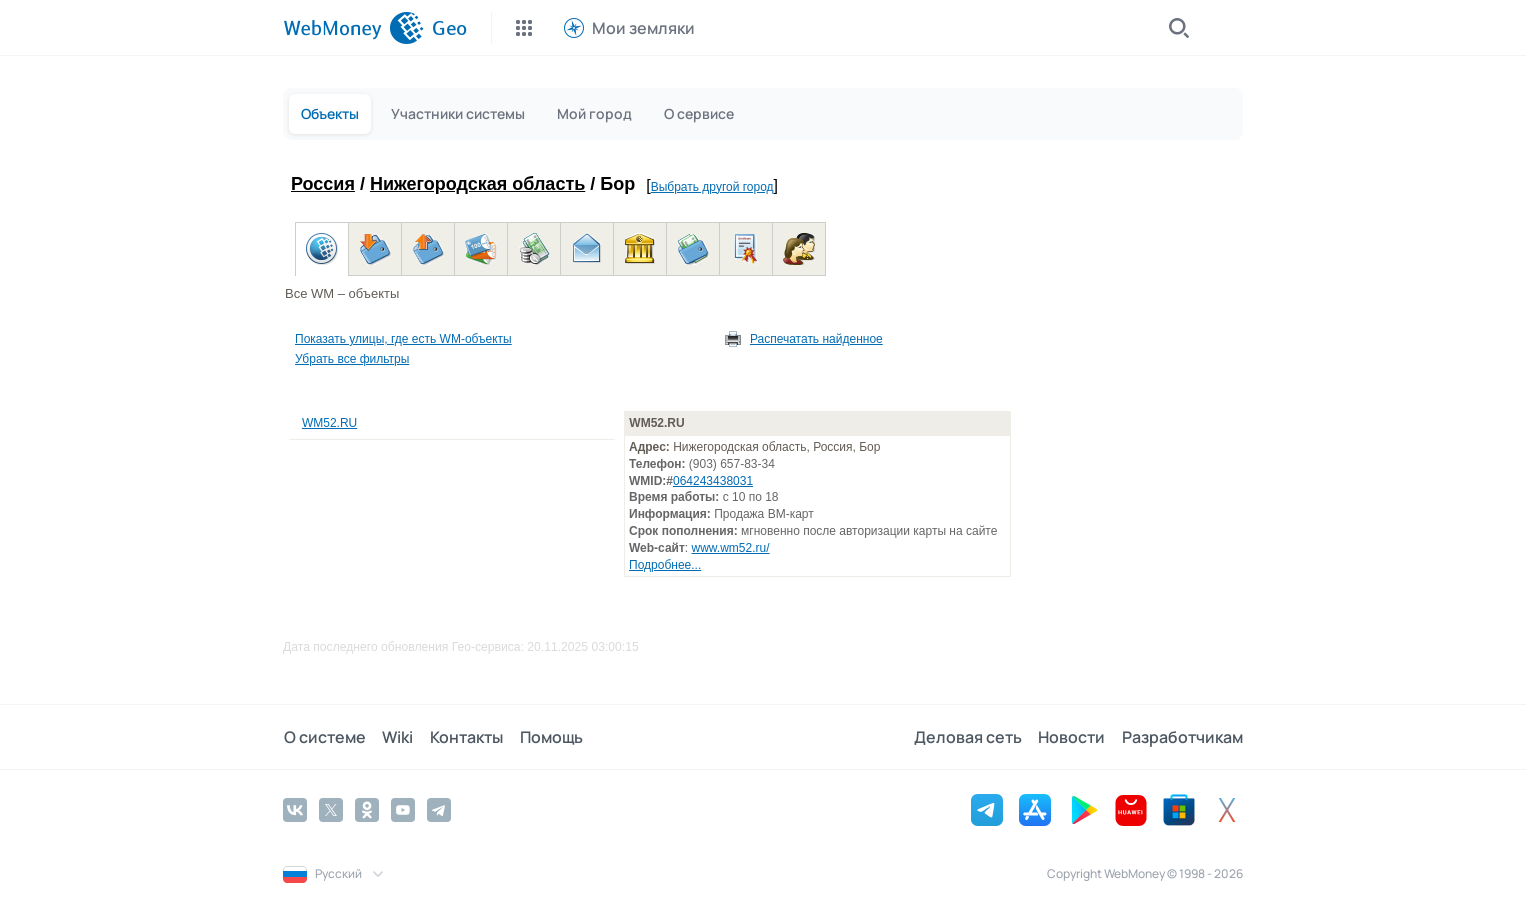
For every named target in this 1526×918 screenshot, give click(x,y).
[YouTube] (403, 810)
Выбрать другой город (712, 187)
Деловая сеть (969, 737)
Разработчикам (1182, 737)
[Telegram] (439, 810)
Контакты (464, 737)
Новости (1072, 737)
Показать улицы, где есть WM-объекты (403, 339)
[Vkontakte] (295, 810)
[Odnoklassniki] (367, 810)
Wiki (396, 737)
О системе (324, 737)
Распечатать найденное (816, 339)
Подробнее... (665, 565)
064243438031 (713, 481)
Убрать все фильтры (352, 359)
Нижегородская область (477, 184)
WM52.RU (329, 423)
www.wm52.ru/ (731, 548)
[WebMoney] (353, 28)
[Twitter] (331, 810)
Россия (323, 184)
